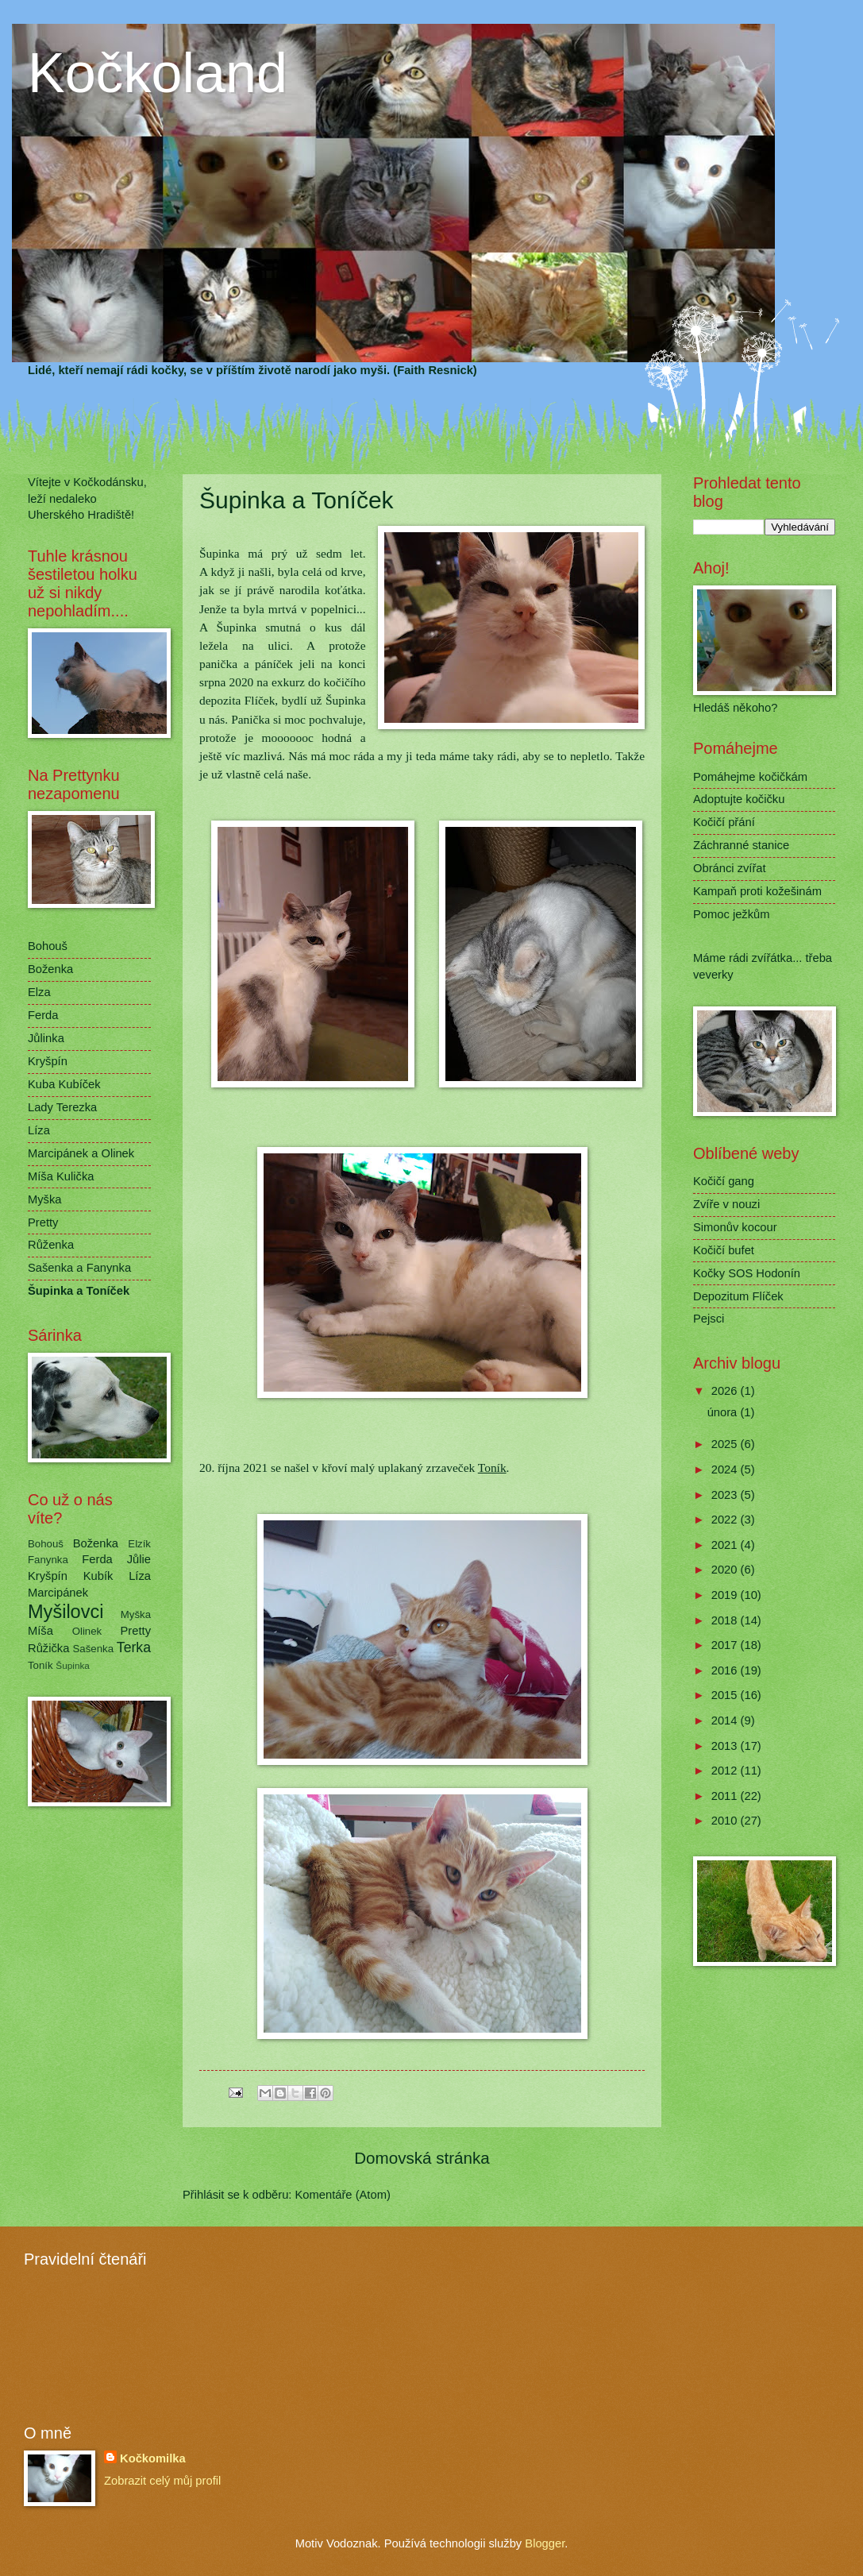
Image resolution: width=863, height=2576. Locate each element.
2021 (726, 1545)
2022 (726, 1519)
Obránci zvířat (729, 868)
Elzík (139, 1544)
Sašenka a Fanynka (79, 1267)
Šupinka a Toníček (78, 1290)
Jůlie (139, 1559)
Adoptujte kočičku (738, 799)
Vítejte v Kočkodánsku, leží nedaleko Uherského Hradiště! (87, 498)
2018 (726, 1620)
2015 (726, 1695)
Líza (39, 1130)
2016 (726, 1670)
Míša (40, 1630)
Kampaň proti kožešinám (757, 891)
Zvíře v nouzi (726, 1204)
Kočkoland (157, 73)
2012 (726, 1770)
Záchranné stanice (741, 845)
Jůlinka (46, 1038)
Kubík (98, 1576)
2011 (726, 1796)
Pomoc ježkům (731, 914)
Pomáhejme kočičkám (750, 776)
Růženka (51, 1244)
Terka (134, 1647)
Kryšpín (47, 1061)
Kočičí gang (723, 1181)
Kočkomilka (153, 2458)
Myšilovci (66, 1611)
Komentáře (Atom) (343, 2194)
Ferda (43, 1015)
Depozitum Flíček (738, 1296)
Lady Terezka (62, 1107)
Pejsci (708, 1318)
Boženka (50, 969)
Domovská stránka (422, 2158)
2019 (726, 1595)
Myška (45, 1199)
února (724, 1412)
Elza (39, 992)
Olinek (87, 1631)
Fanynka (48, 1560)
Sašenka (93, 1649)
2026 (726, 1391)
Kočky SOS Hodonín (746, 1273)
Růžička (48, 1648)
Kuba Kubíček (64, 1084)
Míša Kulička (61, 1176)
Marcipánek (58, 1592)
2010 (726, 1820)
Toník (492, 1467)
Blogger (544, 2543)
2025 (726, 1444)
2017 (726, 1645)
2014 (726, 1720)
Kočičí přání (724, 822)
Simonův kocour (735, 1227)
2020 (726, 1569)
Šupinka (73, 1665)
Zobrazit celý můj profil (162, 2480)
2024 (726, 1469)
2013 (726, 1746)
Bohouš (47, 946)
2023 (726, 1495)
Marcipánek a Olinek (81, 1153)
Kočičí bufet (723, 1250)
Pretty (43, 1222)
